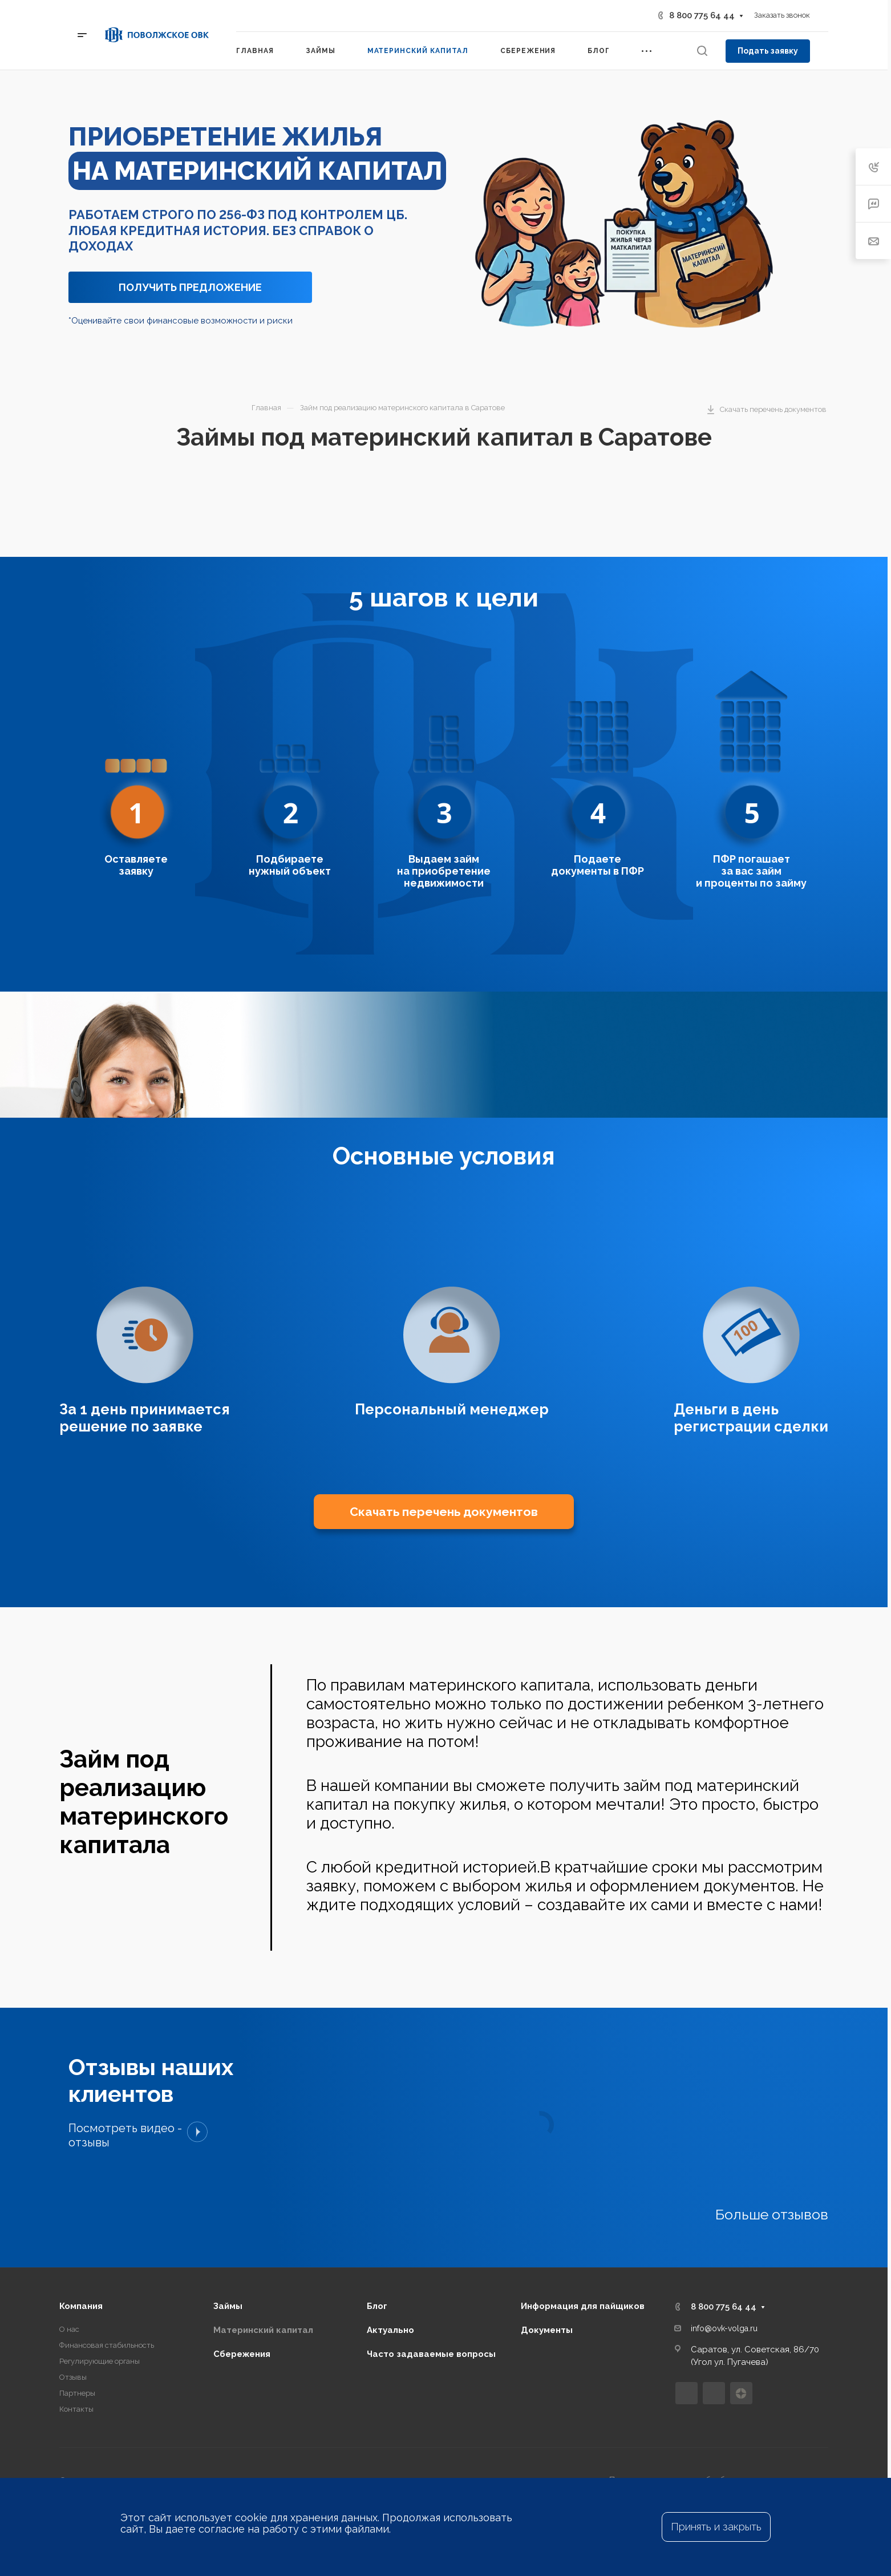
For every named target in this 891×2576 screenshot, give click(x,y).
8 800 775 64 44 (702, 15)
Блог (377, 2210)
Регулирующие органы (99, 2264)
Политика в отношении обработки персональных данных (718, 2383)
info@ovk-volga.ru (724, 2232)
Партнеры (77, 2296)
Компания (81, 2210)
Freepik (122, 2395)
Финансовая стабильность (106, 2249)
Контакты (76, 2312)
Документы (547, 2234)
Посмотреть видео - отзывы (138, 2039)
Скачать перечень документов (444, 1415)
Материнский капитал (263, 2234)
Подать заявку (768, 50)
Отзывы (73, 2280)
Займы (227, 2210)
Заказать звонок (782, 15)
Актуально (390, 2234)
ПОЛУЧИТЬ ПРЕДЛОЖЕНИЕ (190, 287)
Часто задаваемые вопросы (431, 2258)
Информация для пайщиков (583, 2210)
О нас (69, 2233)
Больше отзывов (771, 2118)
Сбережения (241, 2258)
